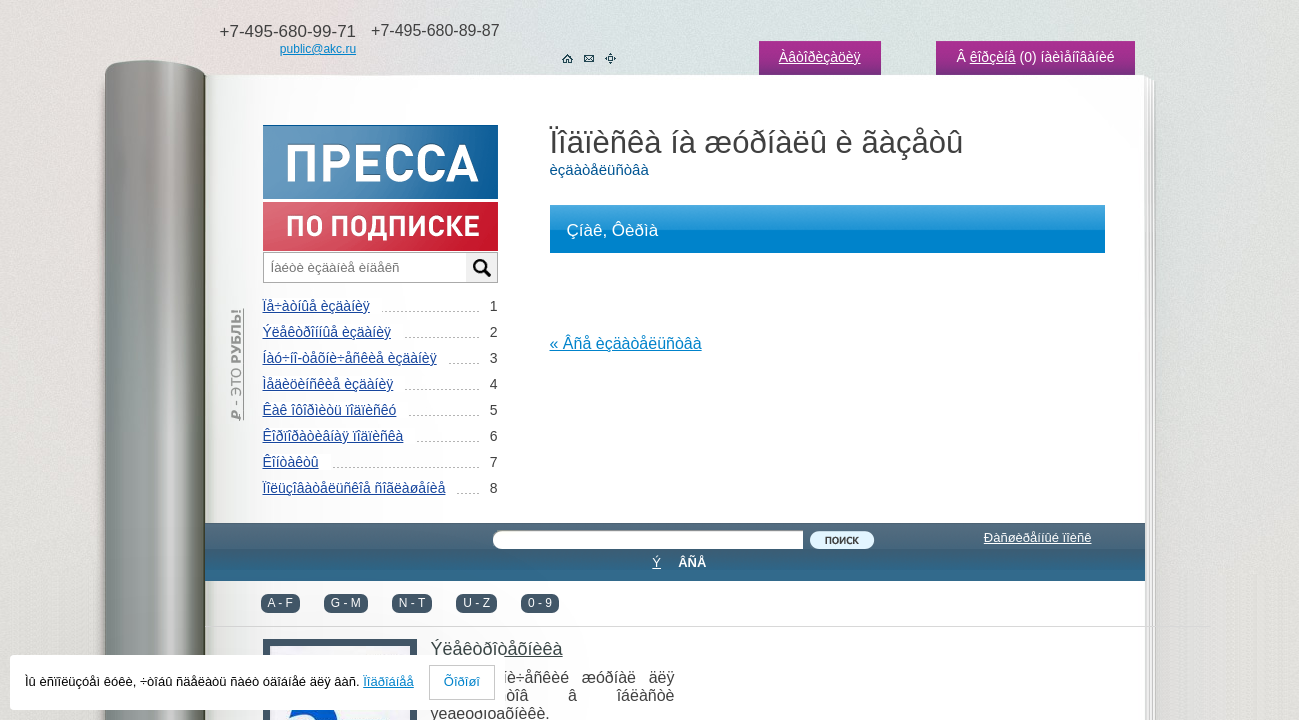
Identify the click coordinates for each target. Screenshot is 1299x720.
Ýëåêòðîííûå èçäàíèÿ (327, 332)
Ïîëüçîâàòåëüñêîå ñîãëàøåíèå (354, 488)
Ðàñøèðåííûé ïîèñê (1038, 537)
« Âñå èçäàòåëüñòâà (626, 343)
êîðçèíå (993, 57)
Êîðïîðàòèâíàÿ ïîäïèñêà (333, 436)
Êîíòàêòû (291, 462)
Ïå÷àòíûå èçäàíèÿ (316, 306)
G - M (346, 603)
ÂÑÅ (692, 562)
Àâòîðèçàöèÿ (820, 57)
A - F (280, 603)
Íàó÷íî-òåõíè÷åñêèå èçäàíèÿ (350, 358)
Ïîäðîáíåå (388, 681)
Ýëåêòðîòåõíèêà (497, 649)
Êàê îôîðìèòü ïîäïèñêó (330, 410)
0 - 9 (540, 603)
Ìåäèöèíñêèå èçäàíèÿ (328, 384)
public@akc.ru (318, 49)
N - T (412, 603)
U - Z (476, 603)
